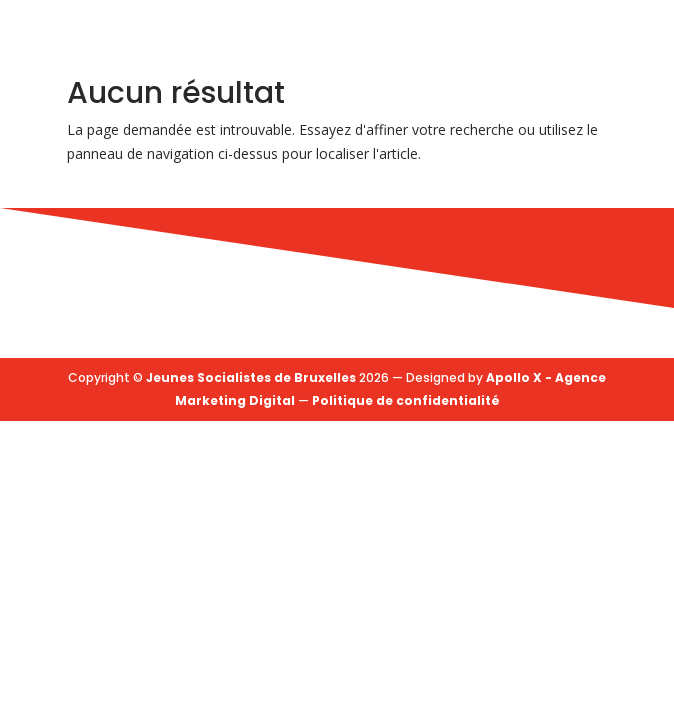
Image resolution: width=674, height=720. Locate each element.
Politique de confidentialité (406, 400)
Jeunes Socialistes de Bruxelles (251, 377)
